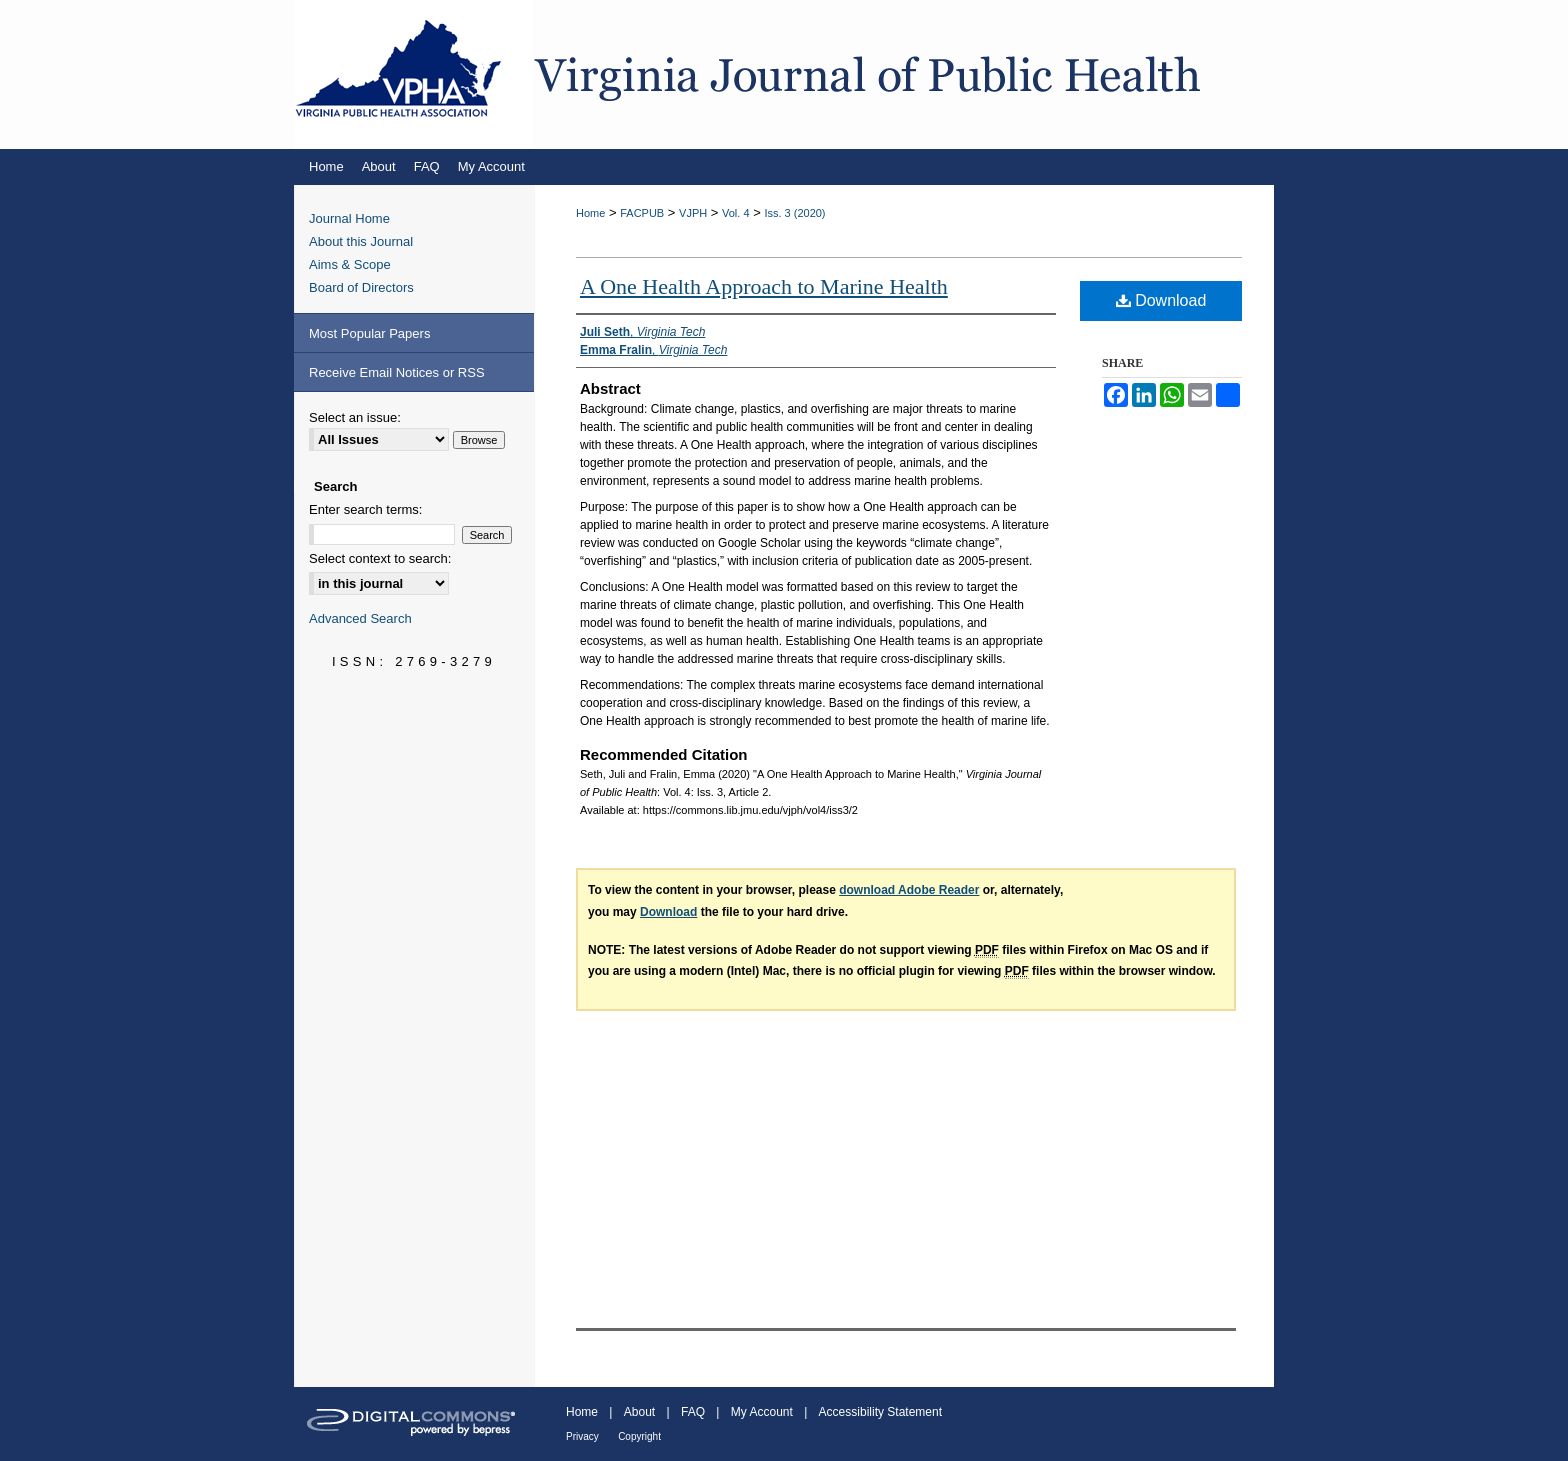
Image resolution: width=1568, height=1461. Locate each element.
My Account (762, 1412)
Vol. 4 (736, 213)
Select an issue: (355, 417)
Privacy (582, 1436)
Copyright (639, 1436)
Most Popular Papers (369, 333)
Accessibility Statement (880, 1412)
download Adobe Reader (909, 890)
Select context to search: (380, 558)
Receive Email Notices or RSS (397, 372)
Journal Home (349, 218)
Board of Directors (361, 287)
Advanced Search (360, 618)
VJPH (693, 213)
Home (590, 213)
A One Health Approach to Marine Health (764, 286)
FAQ (693, 1412)
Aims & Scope (350, 264)
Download (1161, 300)
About (639, 1412)
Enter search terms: (365, 509)
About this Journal (361, 241)
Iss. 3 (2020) (794, 213)
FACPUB (642, 213)
